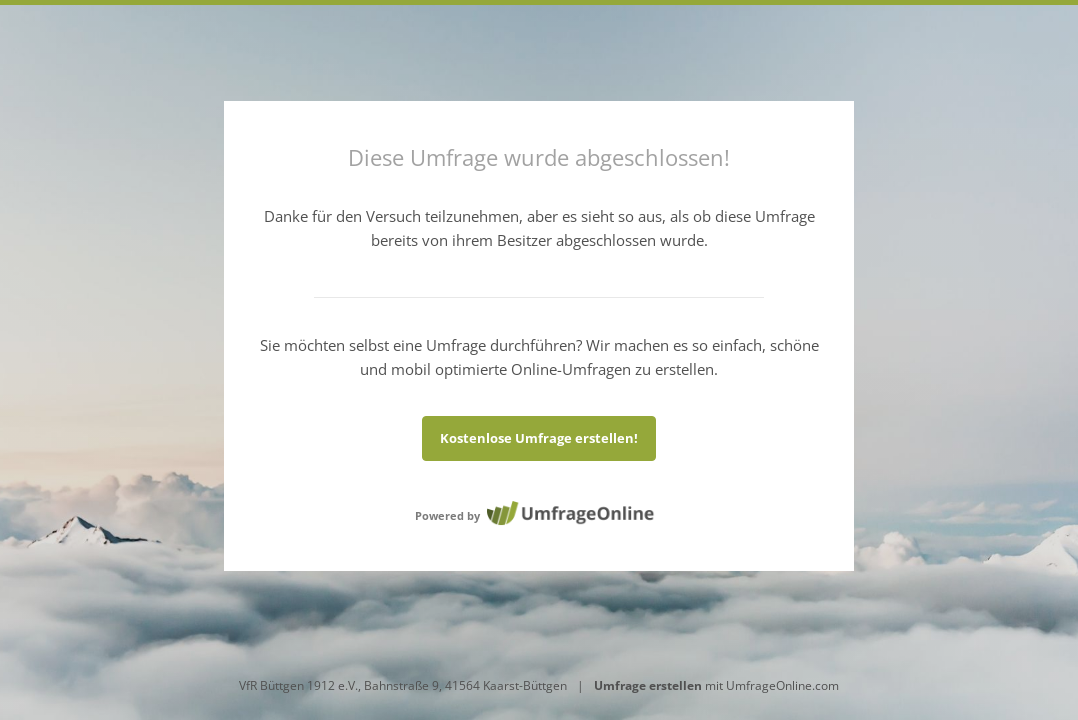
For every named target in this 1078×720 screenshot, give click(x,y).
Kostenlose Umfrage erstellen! (539, 438)
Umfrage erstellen (648, 685)
